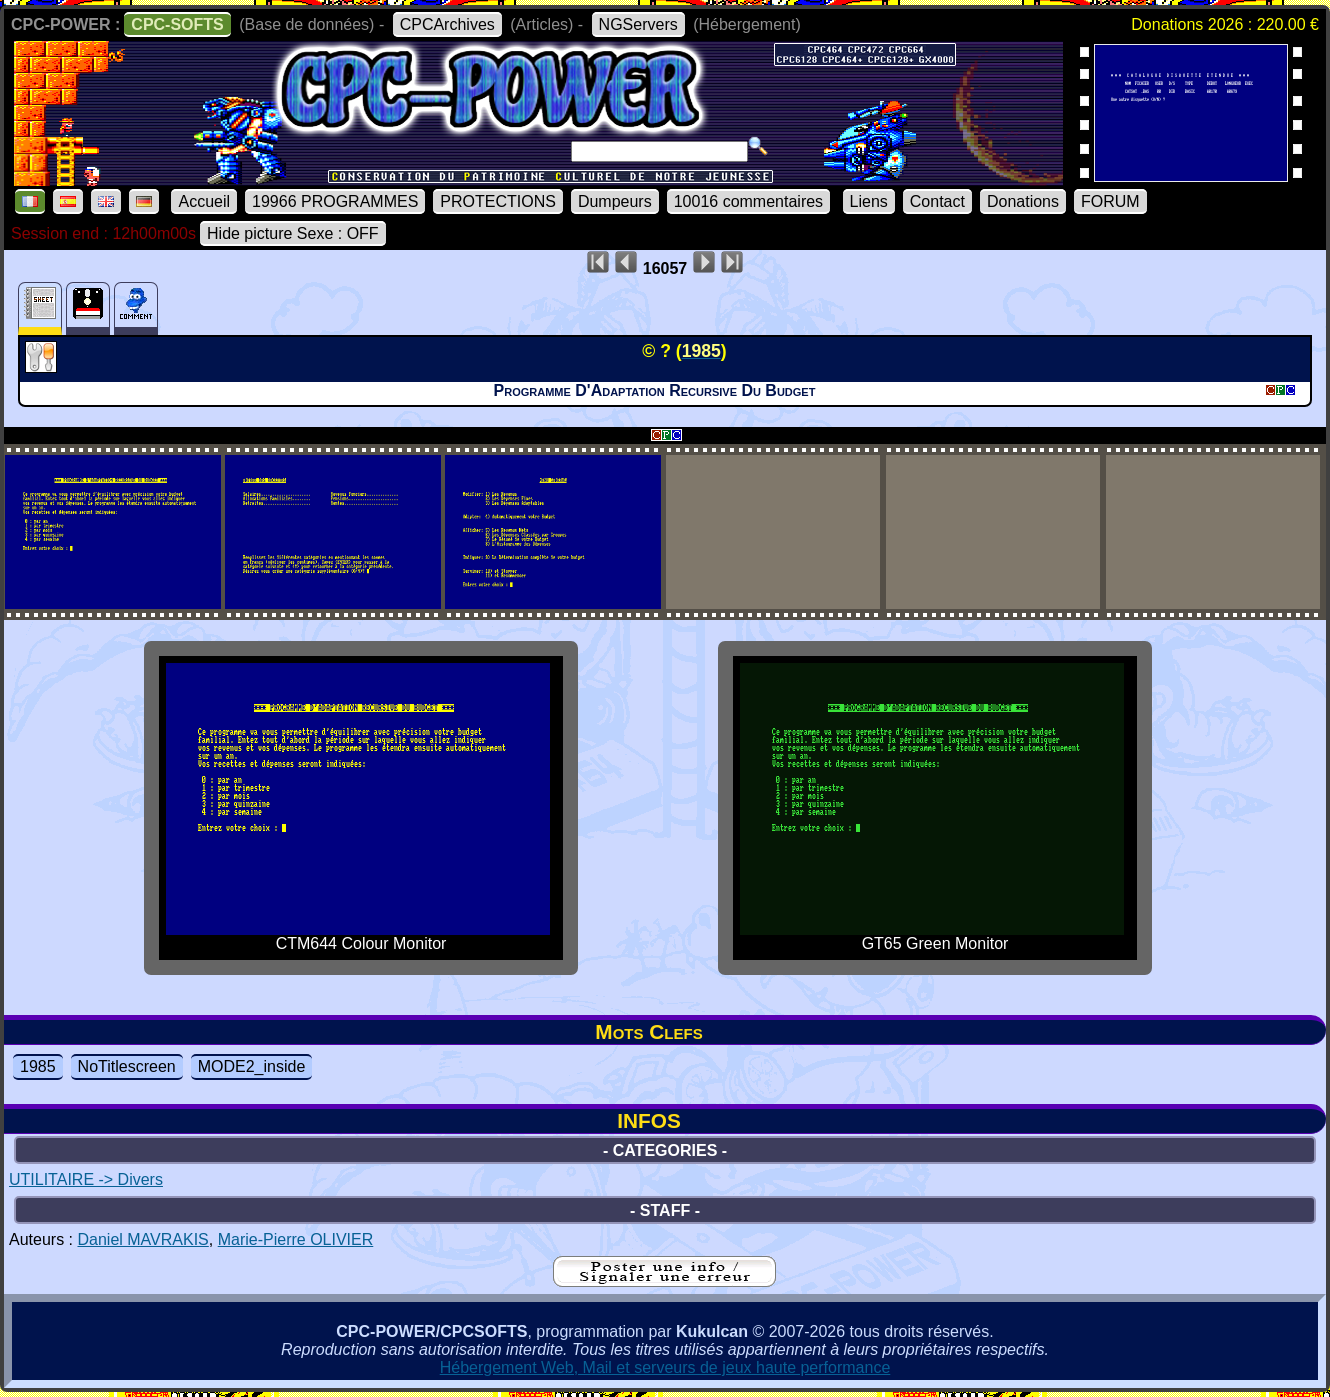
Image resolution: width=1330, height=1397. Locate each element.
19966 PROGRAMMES (335, 201)
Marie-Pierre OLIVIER (296, 1239)
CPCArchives (447, 24)
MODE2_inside (252, 1066)
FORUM (1110, 201)
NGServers (638, 24)
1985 (38, 1066)
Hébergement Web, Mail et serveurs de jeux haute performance (665, 1367)
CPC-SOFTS (177, 24)
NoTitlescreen (127, 1066)
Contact (937, 201)
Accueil (204, 201)
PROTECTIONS (498, 201)
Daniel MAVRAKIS (142, 1239)
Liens (869, 201)
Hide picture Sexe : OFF (293, 233)
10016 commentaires (748, 201)
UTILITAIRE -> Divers (86, 1179)
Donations (1023, 201)
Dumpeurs (615, 201)
